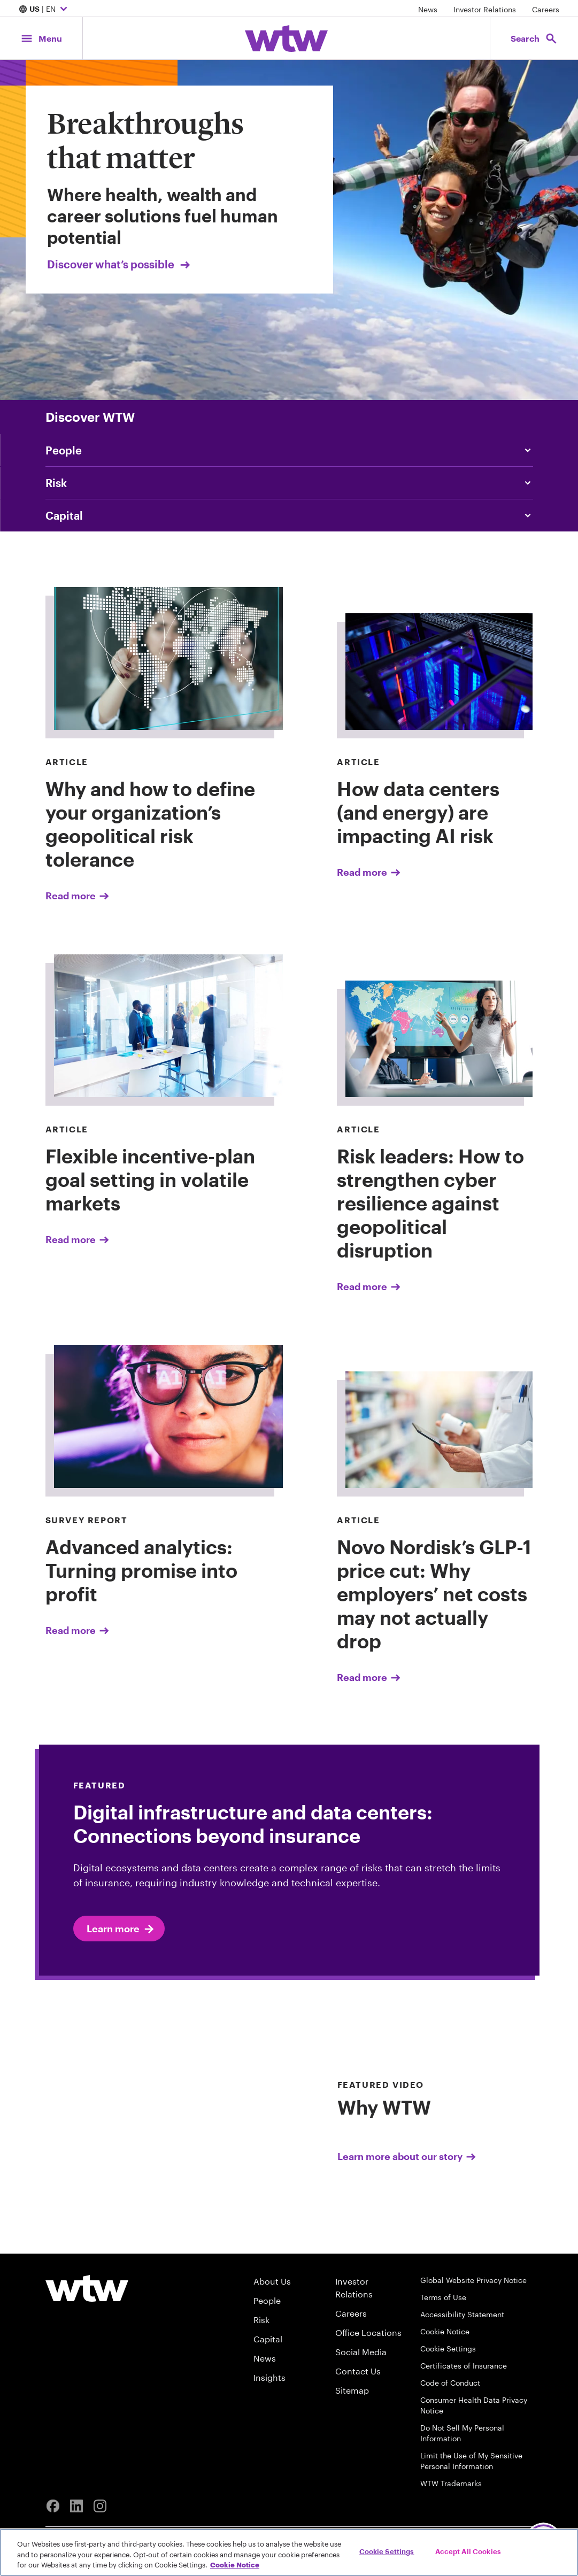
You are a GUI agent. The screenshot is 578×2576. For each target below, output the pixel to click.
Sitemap (352, 2390)
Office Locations (368, 2332)
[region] (289, 2552)
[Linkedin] (76, 2506)
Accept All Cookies (468, 2551)
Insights (269, 2377)
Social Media (361, 2352)
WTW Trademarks (451, 2483)
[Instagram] (100, 2506)
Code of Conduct (450, 2382)
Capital (267, 2339)
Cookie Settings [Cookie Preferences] (448, 2348)
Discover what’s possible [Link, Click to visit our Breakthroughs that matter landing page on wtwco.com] (119, 264)
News (427, 9)
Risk (261, 2320)
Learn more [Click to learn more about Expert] (121, 1929)
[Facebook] (53, 2506)
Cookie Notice (444, 2331)
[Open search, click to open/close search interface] (534, 38)
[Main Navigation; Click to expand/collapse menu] (41, 38)
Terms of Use (443, 2297)
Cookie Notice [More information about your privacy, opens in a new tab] (234, 2564)
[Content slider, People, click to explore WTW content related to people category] (289, 450)
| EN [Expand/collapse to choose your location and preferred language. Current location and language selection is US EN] (44, 10)
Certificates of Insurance (463, 2365)
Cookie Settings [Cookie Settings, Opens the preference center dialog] (386, 2551)
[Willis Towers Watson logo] (86, 2288)
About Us (272, 2281)
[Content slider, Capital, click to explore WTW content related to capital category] (289, 515)
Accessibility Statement (462, 2314)
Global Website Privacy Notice (473, 2280)
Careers (545, 9)
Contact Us (358, 2371)
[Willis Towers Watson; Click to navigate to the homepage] (286, 38)
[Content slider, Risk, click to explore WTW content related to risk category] (289, 483)
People (267, 2300)
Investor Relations (484, 9)
